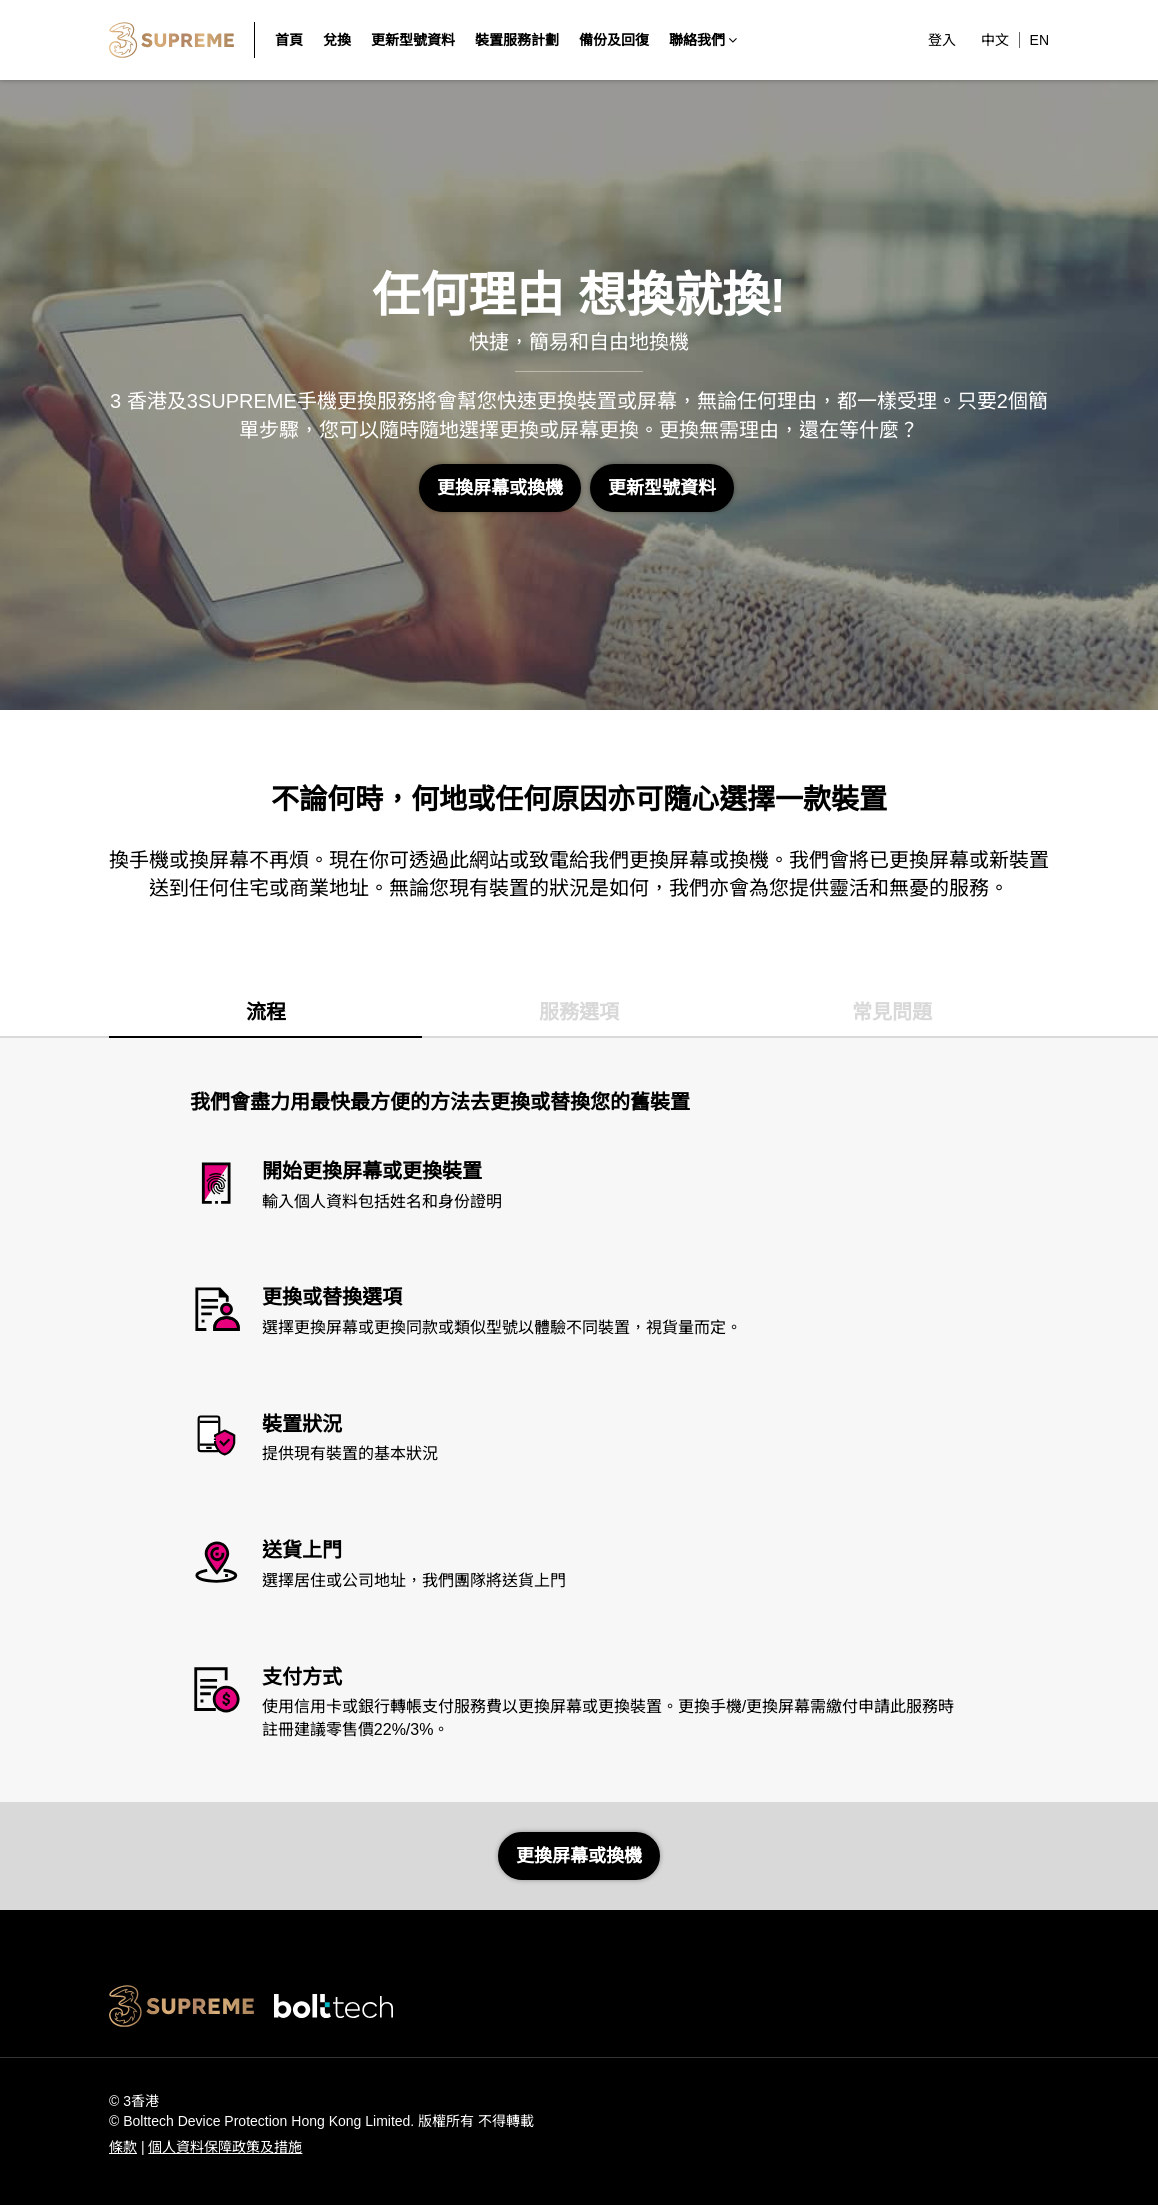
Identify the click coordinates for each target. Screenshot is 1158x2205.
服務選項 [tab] (579, 1012)
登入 (942, 40)
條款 (123, 2147)
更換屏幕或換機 (500, 488)
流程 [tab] (266, 1012)
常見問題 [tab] (892, 1012)
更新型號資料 (662, 488)
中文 (995, 40)
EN (1039, 40)
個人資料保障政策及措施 (225, 2147)
